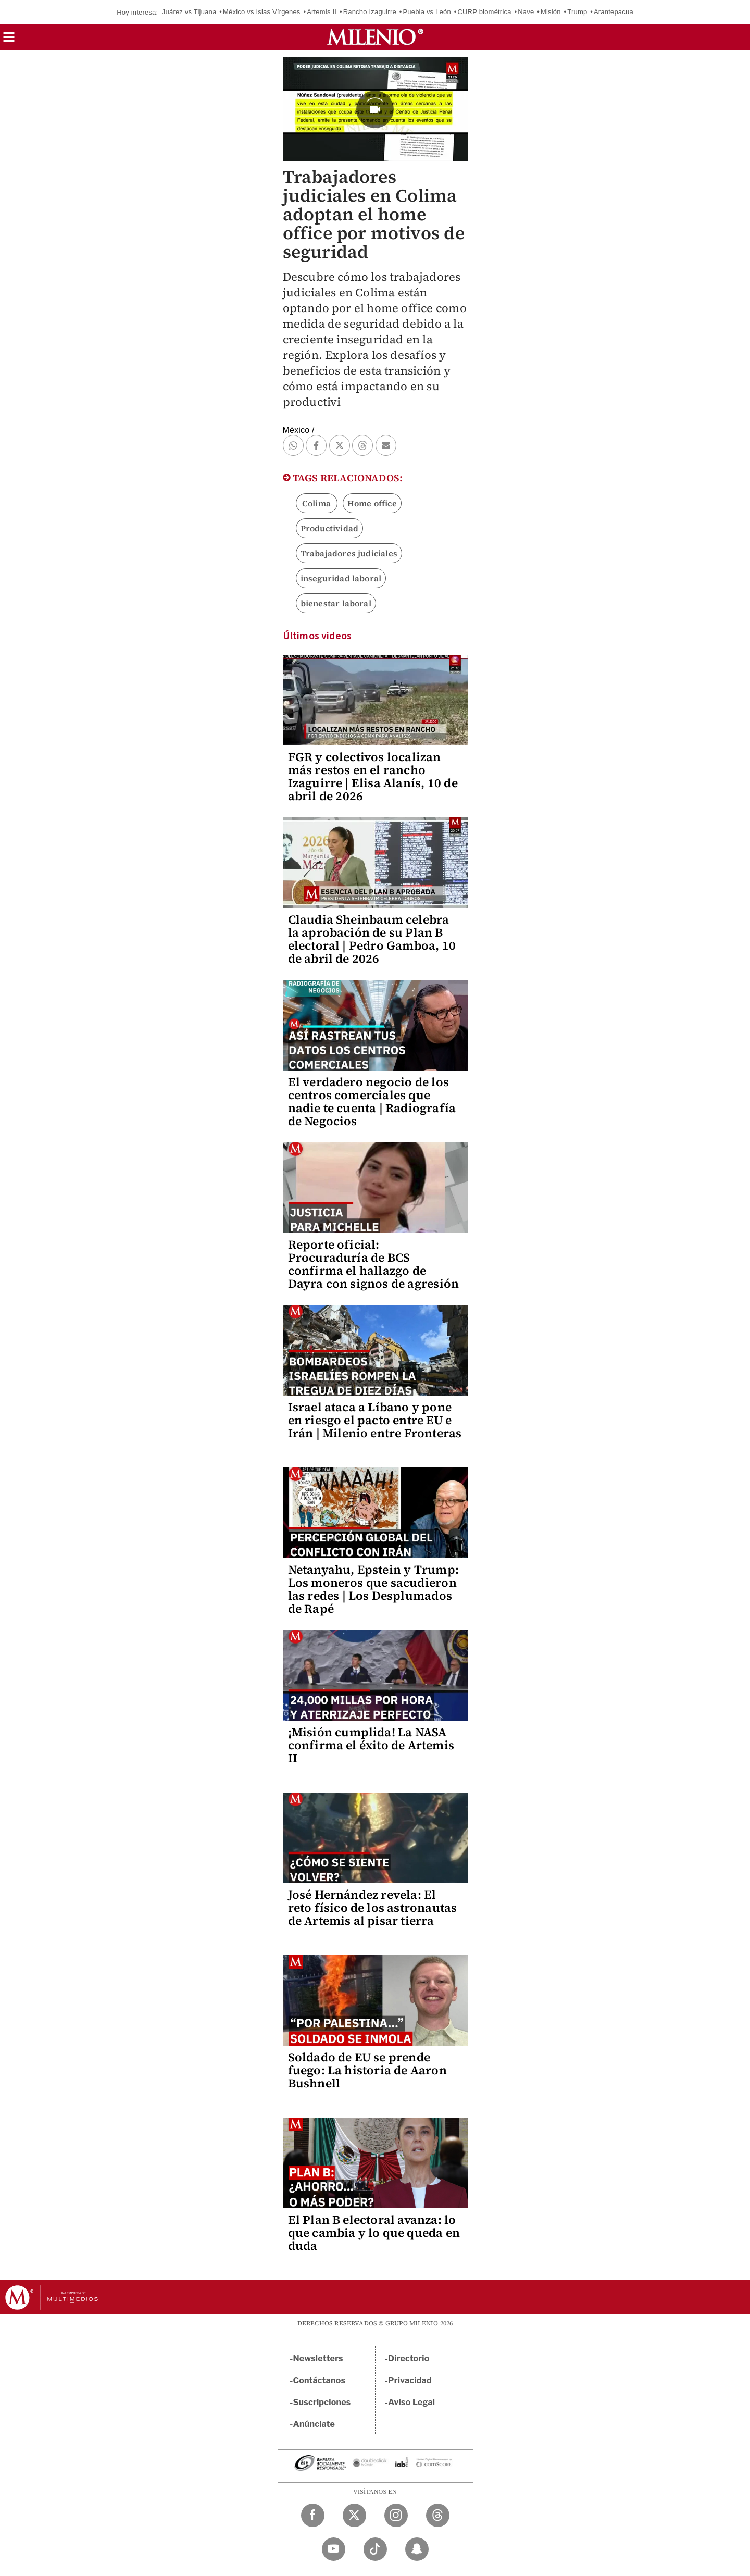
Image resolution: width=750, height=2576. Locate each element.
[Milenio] (375, 37)
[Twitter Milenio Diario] (354, 2515)
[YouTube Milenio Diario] (333, 2549)
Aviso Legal (411, 2402)
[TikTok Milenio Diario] (375, 2549)
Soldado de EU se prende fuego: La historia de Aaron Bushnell (367, 2070)
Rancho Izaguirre (369, 12)
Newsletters (318, 2358)
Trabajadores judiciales (349, 553)
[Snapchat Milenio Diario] (417, 2549)
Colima (316, 503)
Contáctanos (319, 2380)
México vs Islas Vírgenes (262, 12)
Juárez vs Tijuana (189, 12)
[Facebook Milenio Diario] (312, 2515)
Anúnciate (314, 2424)
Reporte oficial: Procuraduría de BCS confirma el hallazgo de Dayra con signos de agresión (373, 1264)
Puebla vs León (427, 12)
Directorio (409, 2358)
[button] (9, 40)
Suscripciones (322, 2402)
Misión (551, 12)
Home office (372, 503)
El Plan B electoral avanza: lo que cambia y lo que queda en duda (374, 2232)
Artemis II (321, 12)
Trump (577, 12)
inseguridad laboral (341, 578)
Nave (526, 12)
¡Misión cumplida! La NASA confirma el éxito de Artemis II (371, 1745)
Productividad (330, 528)
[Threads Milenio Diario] (437, 2515)
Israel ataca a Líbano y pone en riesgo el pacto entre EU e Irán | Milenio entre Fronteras (375, 1420)
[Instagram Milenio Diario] (396, 2515)
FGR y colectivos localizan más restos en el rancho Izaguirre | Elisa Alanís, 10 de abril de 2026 (373, 776)
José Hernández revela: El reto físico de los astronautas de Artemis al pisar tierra (372, 1907)
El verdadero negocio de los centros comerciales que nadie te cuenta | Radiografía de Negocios (372, 1101)
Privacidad (410, 2380)
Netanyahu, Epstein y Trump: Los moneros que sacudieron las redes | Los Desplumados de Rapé (373, 1589)
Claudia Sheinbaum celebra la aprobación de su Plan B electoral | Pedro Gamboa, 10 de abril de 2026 (372, 939)
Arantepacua (613, 12)
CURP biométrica (484, 12)
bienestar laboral (336, 603)
